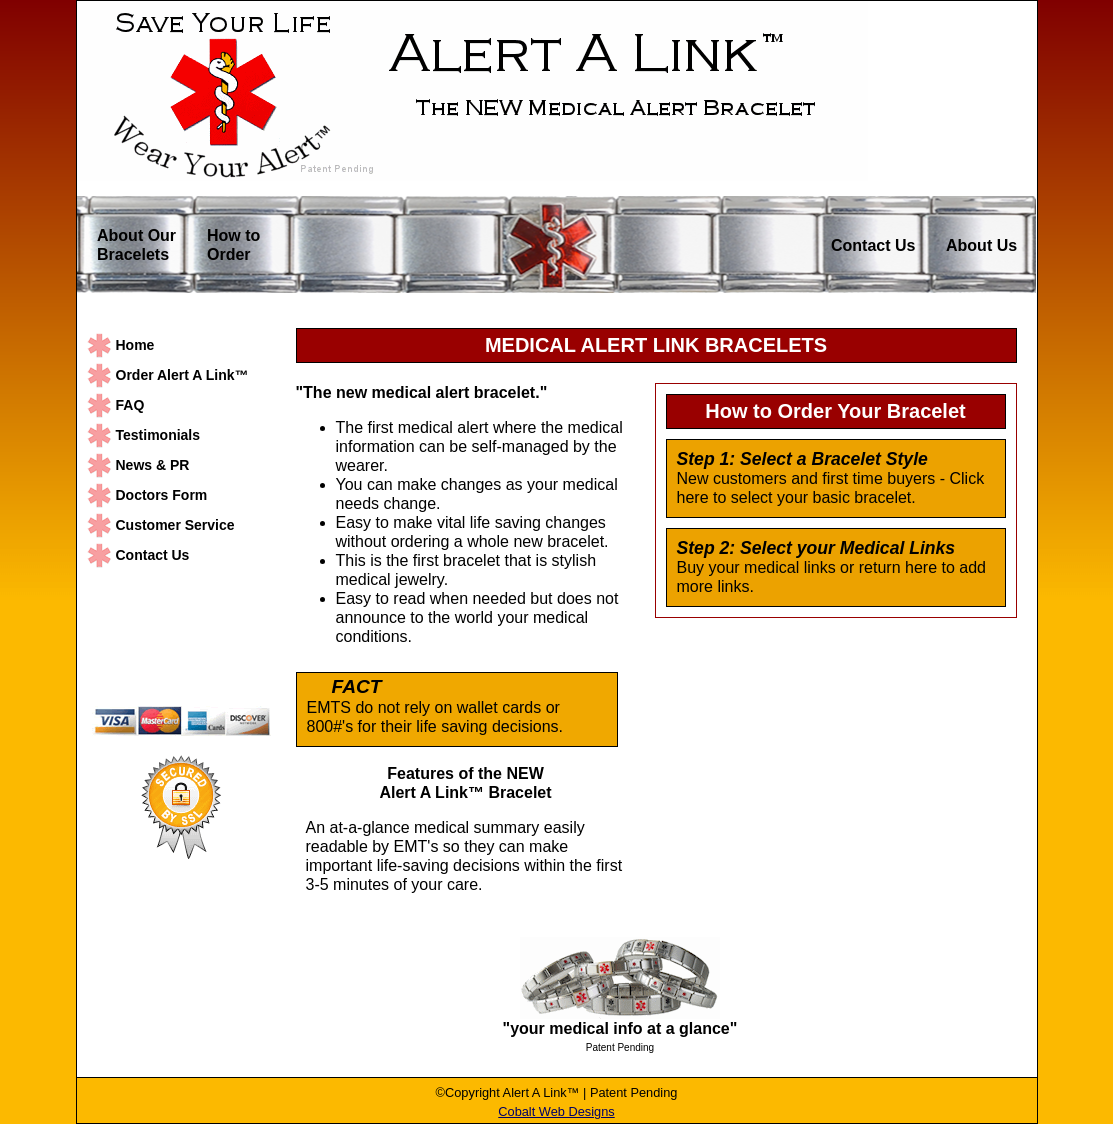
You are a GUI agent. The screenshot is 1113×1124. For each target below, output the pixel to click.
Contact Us (873, 245)
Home (135, 345)
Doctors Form (162, 495)
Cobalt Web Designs (556, 1111)
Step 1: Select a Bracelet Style (802, 459)
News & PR (153, 465)
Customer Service (175, 525)
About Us (981, 245)
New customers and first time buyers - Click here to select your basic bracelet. (831, 488)
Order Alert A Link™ (182, 375)
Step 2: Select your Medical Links (816, 548)
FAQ (130, 405)
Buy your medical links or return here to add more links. (831, 577)
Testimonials (158, 435)
